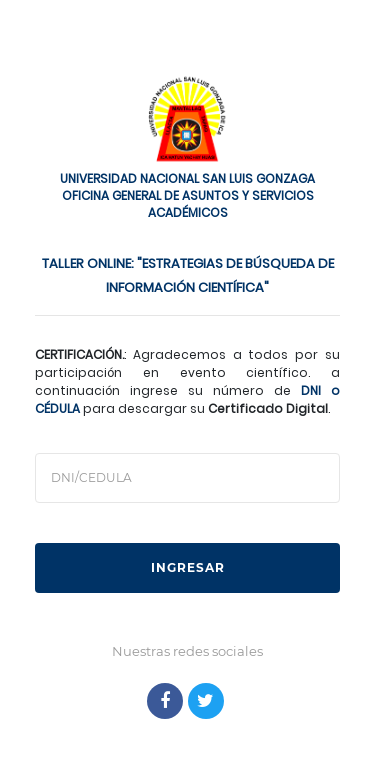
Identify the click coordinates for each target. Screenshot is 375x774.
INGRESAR (188, 567)
